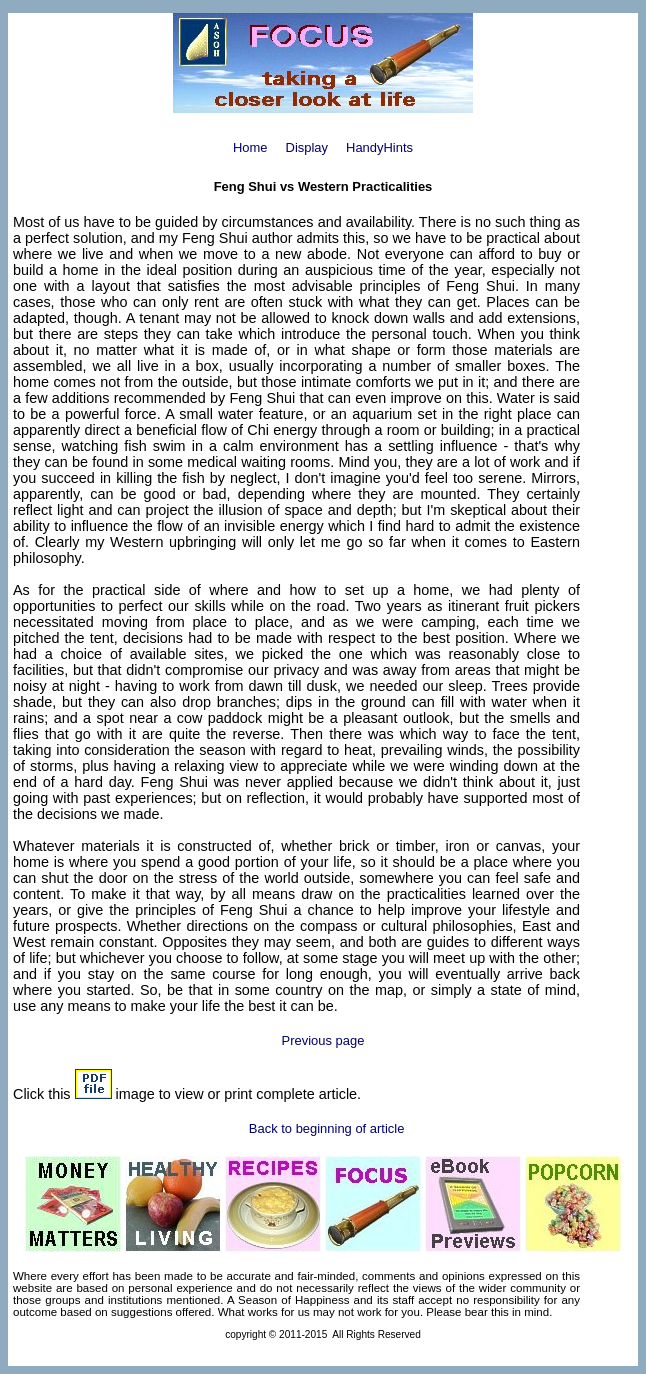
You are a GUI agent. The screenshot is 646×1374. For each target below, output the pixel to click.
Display (307, 147)
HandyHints (379, 147)
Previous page (323, 1040)
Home (250, 147)
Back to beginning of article (327, 1128)
